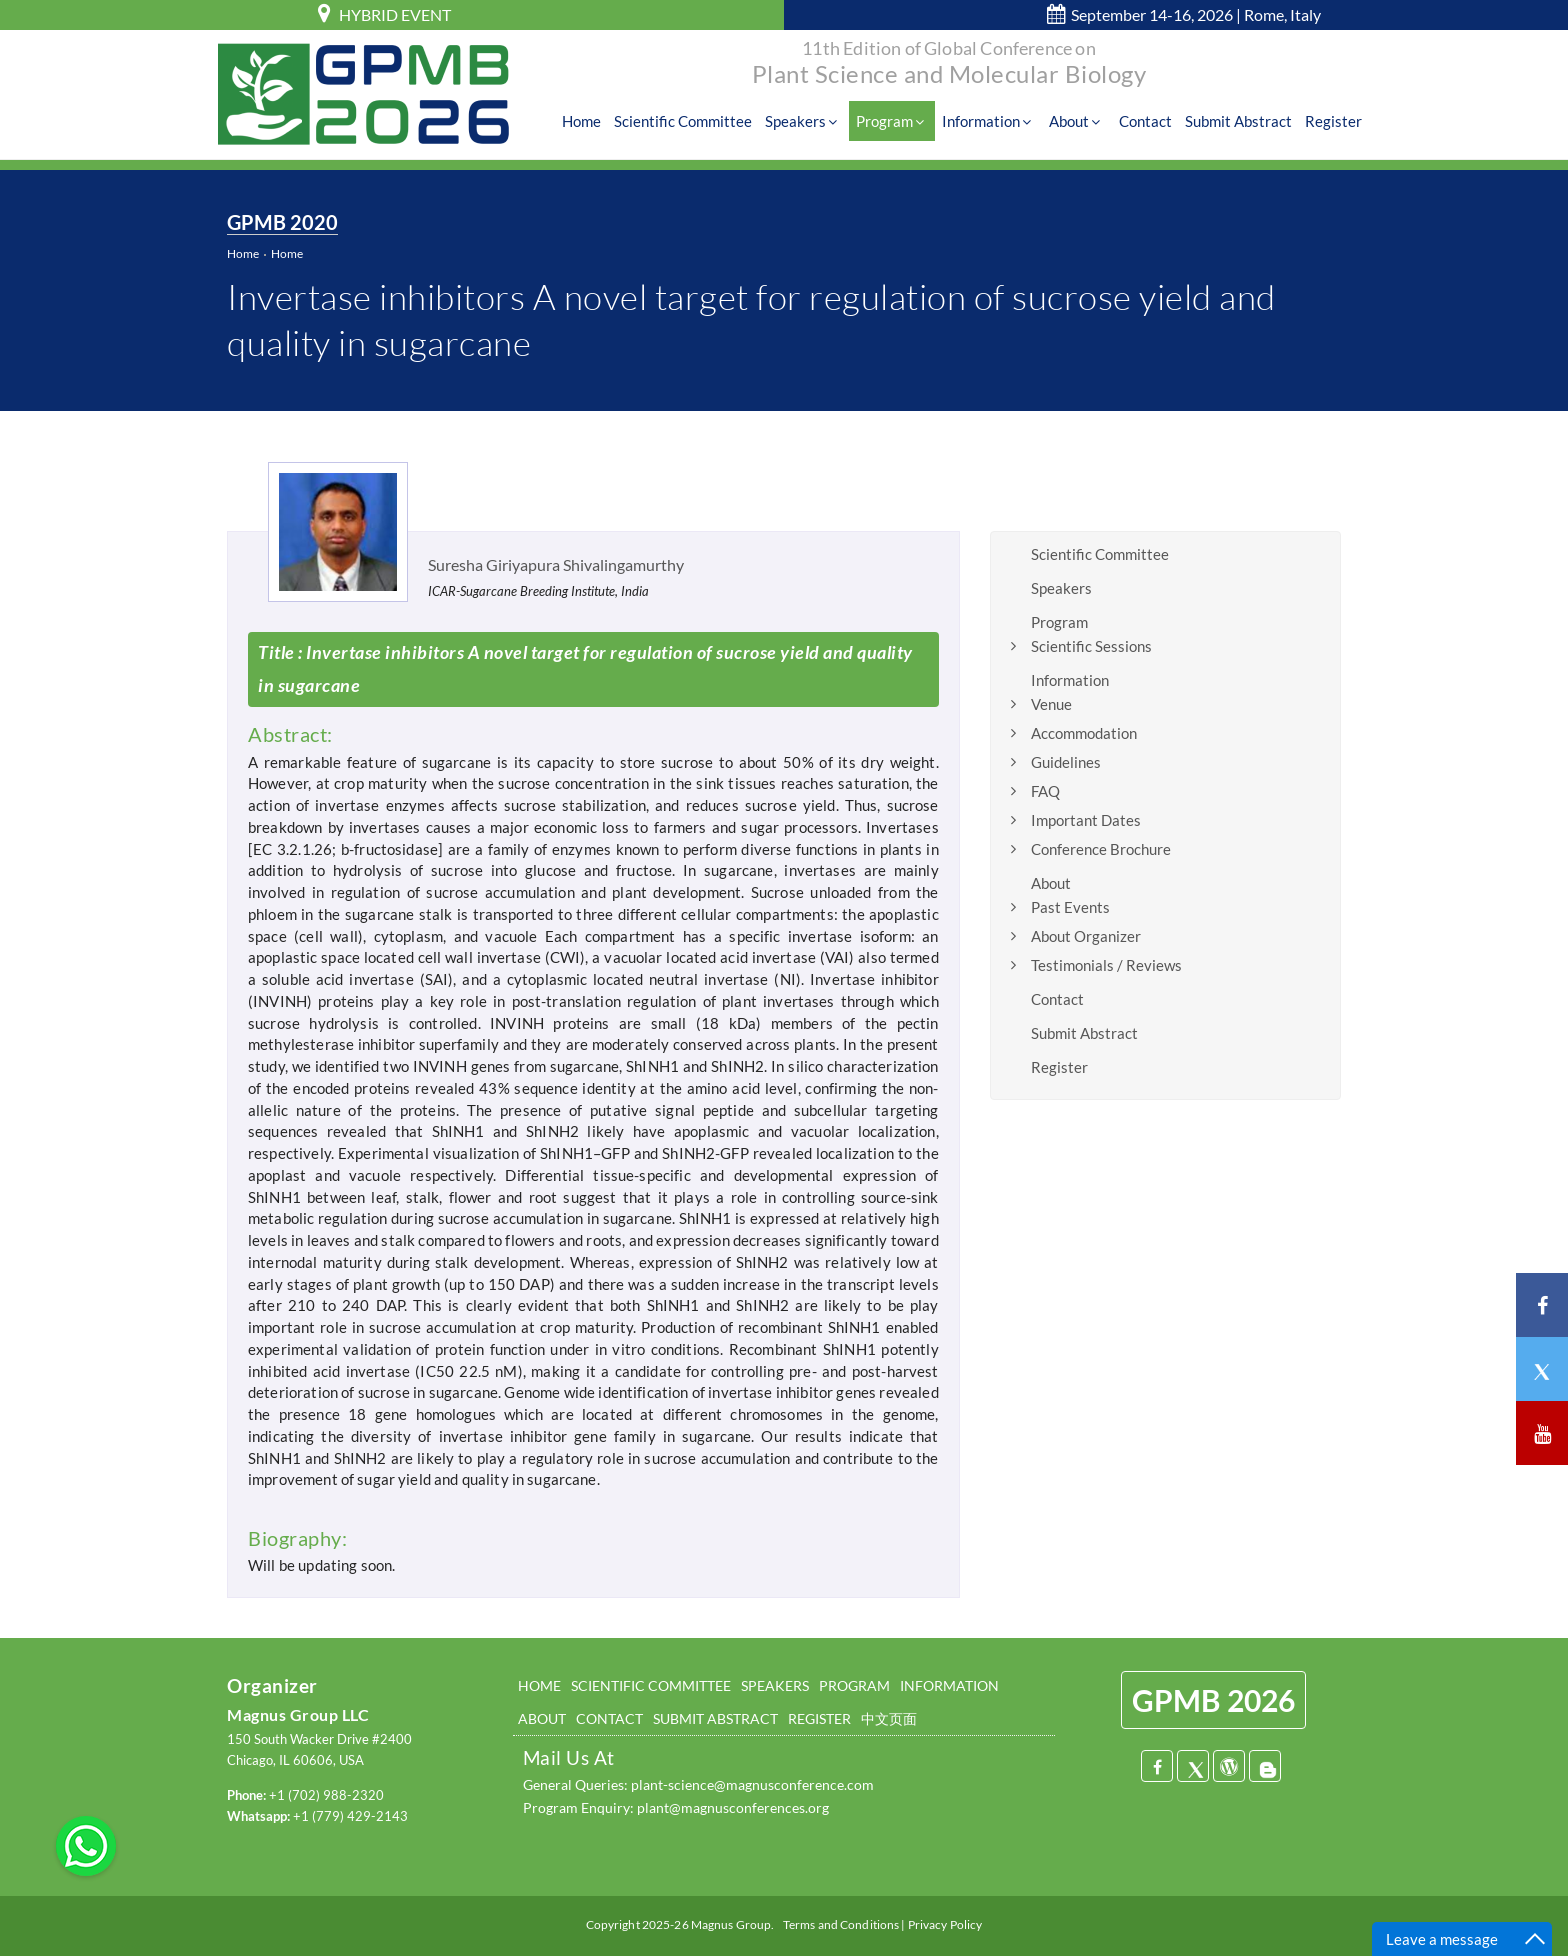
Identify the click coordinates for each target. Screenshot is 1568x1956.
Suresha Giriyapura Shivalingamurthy (556, 564)
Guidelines (1066, 762)
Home (592, 122)
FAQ (1045, 791)
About (1082, 122)
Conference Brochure (1101, 849)
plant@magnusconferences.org (733, 1807)
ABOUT (542, 1718)
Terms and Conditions (841, 1925)
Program (899, 122)
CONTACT (609, 1718)
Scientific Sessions (1091, 646)
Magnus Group (731, 1925)
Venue (1051, 704)
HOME (539, 1686)
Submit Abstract (1240, 122)
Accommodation (1084, 733)
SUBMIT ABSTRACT (715, 1718)
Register (1334, 122)
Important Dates (1086, 820)
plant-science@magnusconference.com (752, 1785)
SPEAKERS (775, 1686)
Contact (1148, 122)
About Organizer (1086, 936)
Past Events (1070, 907)
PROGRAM (854, 1686)
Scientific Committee (693, 122)
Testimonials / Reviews (1106, 965)
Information (995, 122)
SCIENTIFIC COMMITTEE (651, 1686)
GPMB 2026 (1213, 1701)
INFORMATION (949, 1686)
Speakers (812, 122)
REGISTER (819, 1718)
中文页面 (889, 1718)
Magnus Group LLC (298, 1715)
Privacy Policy (945, 1925)
